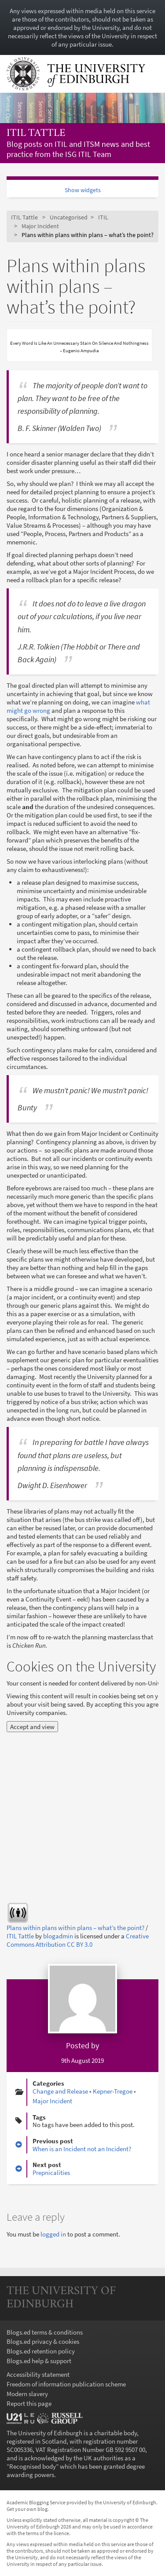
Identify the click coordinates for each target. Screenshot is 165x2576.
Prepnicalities (51, 2172)
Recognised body (32, 2466)
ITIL (103, 217)
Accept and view (32, 1726)
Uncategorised (69, 217)
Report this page (29, 2403)
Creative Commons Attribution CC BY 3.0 (78, 1940)
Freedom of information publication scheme (66, 2384)
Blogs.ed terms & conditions (45, 2332)
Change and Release (60, 2091)
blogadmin (58, 1936)
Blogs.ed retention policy (41, 2351)
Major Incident (40, 226)
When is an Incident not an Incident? (82, 2149)
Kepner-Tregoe (112, 2091)
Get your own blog (27, 2509)
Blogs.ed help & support (39, 2361)
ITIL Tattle (36, 133)
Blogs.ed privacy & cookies (43, 2341)
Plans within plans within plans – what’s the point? (75, 1927)
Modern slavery (27, 2394)
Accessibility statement (38, 2374)
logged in (53, 2234)
